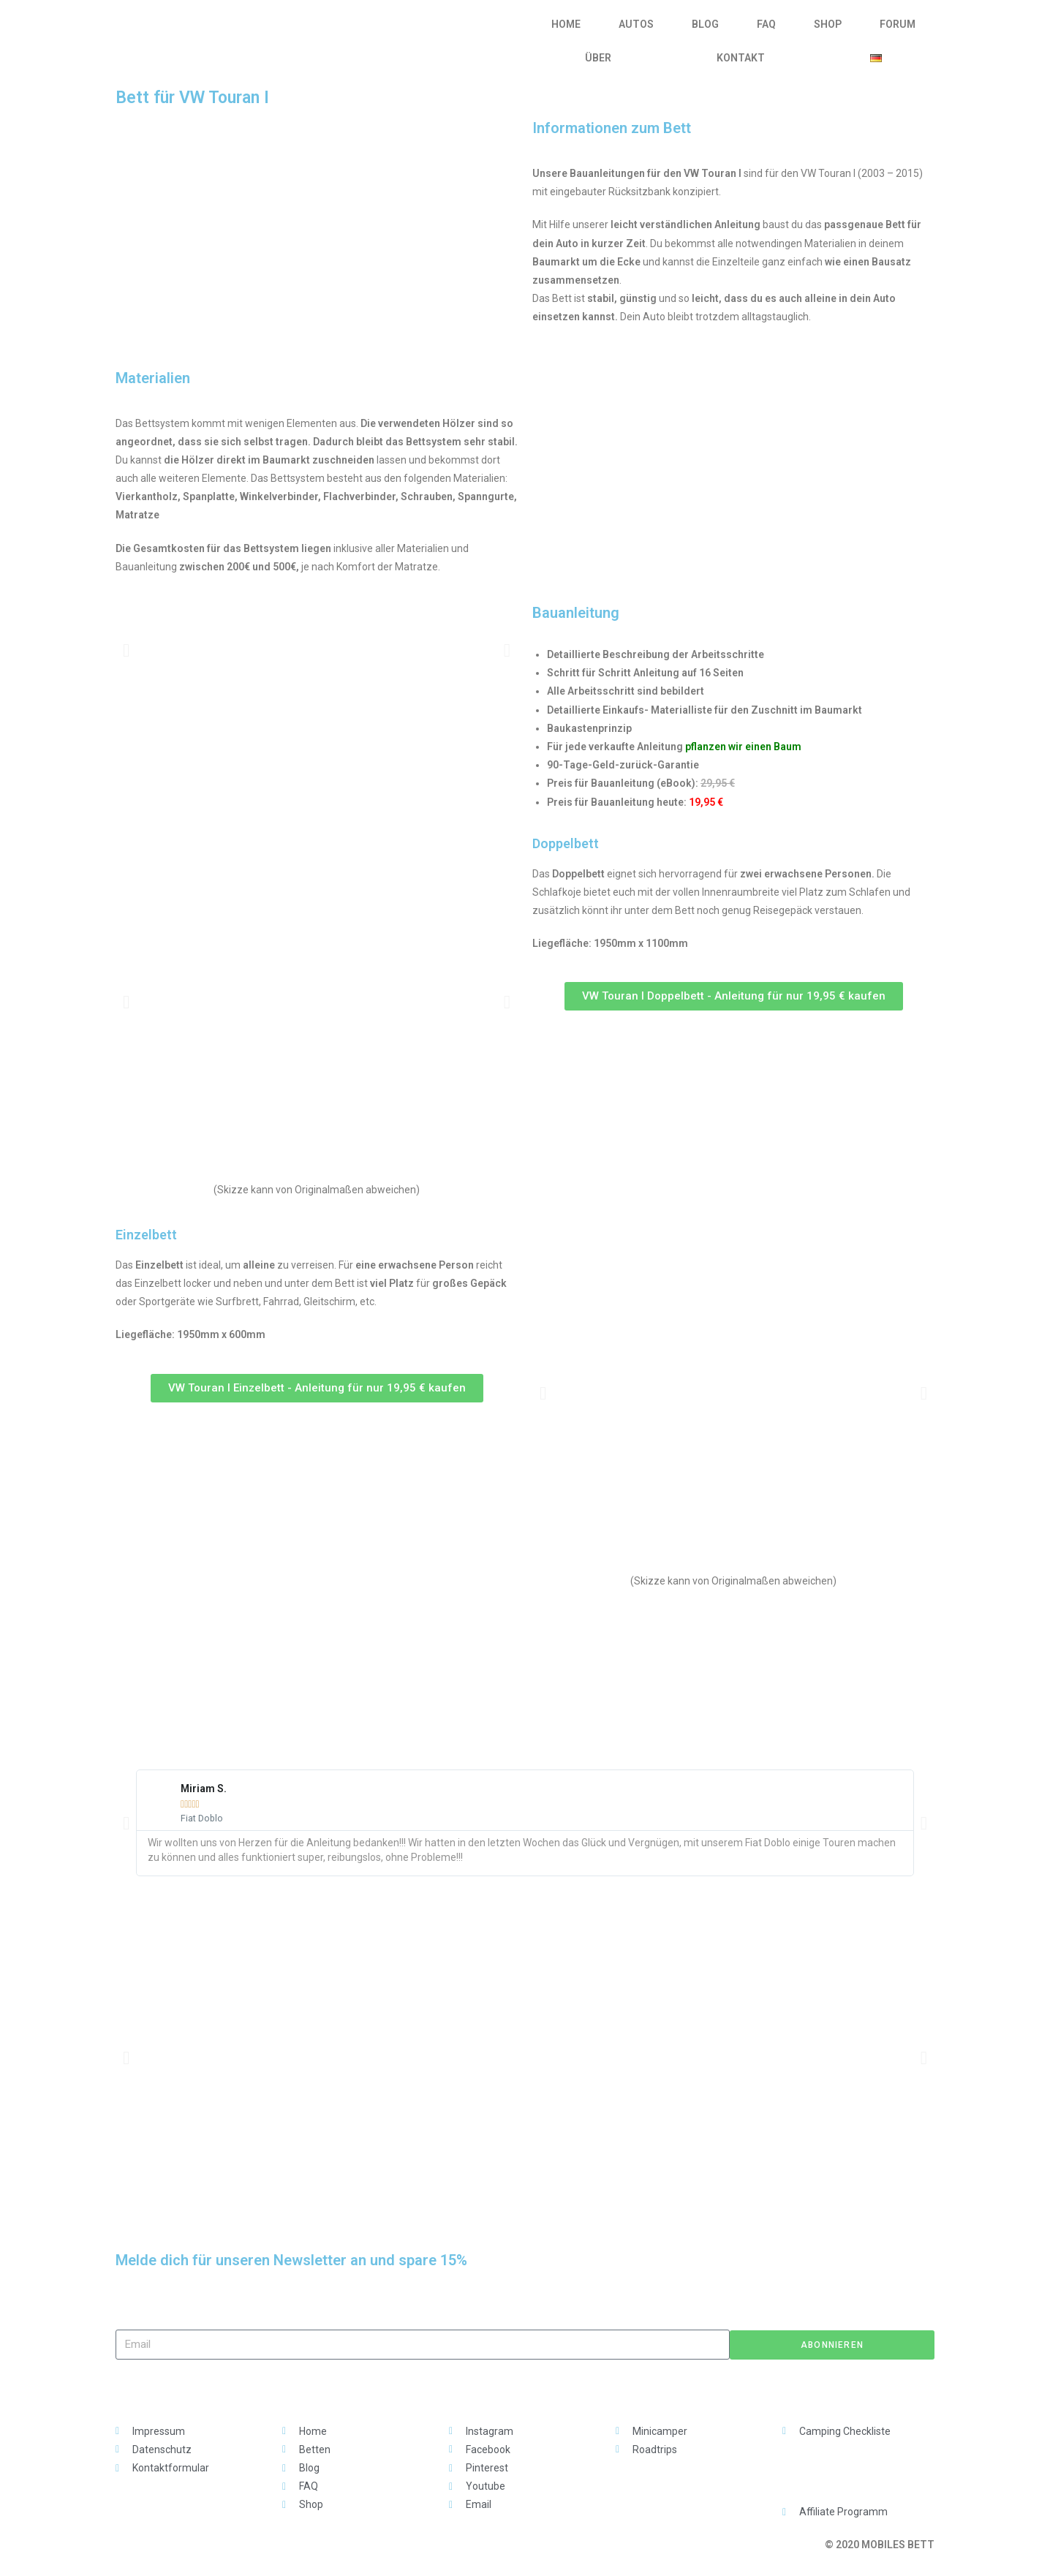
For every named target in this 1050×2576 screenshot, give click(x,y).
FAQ (766, 24)
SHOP (828, 24)
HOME (566, 24)
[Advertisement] (525, 1652)
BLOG (705, 24)
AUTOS (636, 24)
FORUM (897, 24)
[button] (126, 650)
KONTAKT (741, 58)
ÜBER (598, 58)
